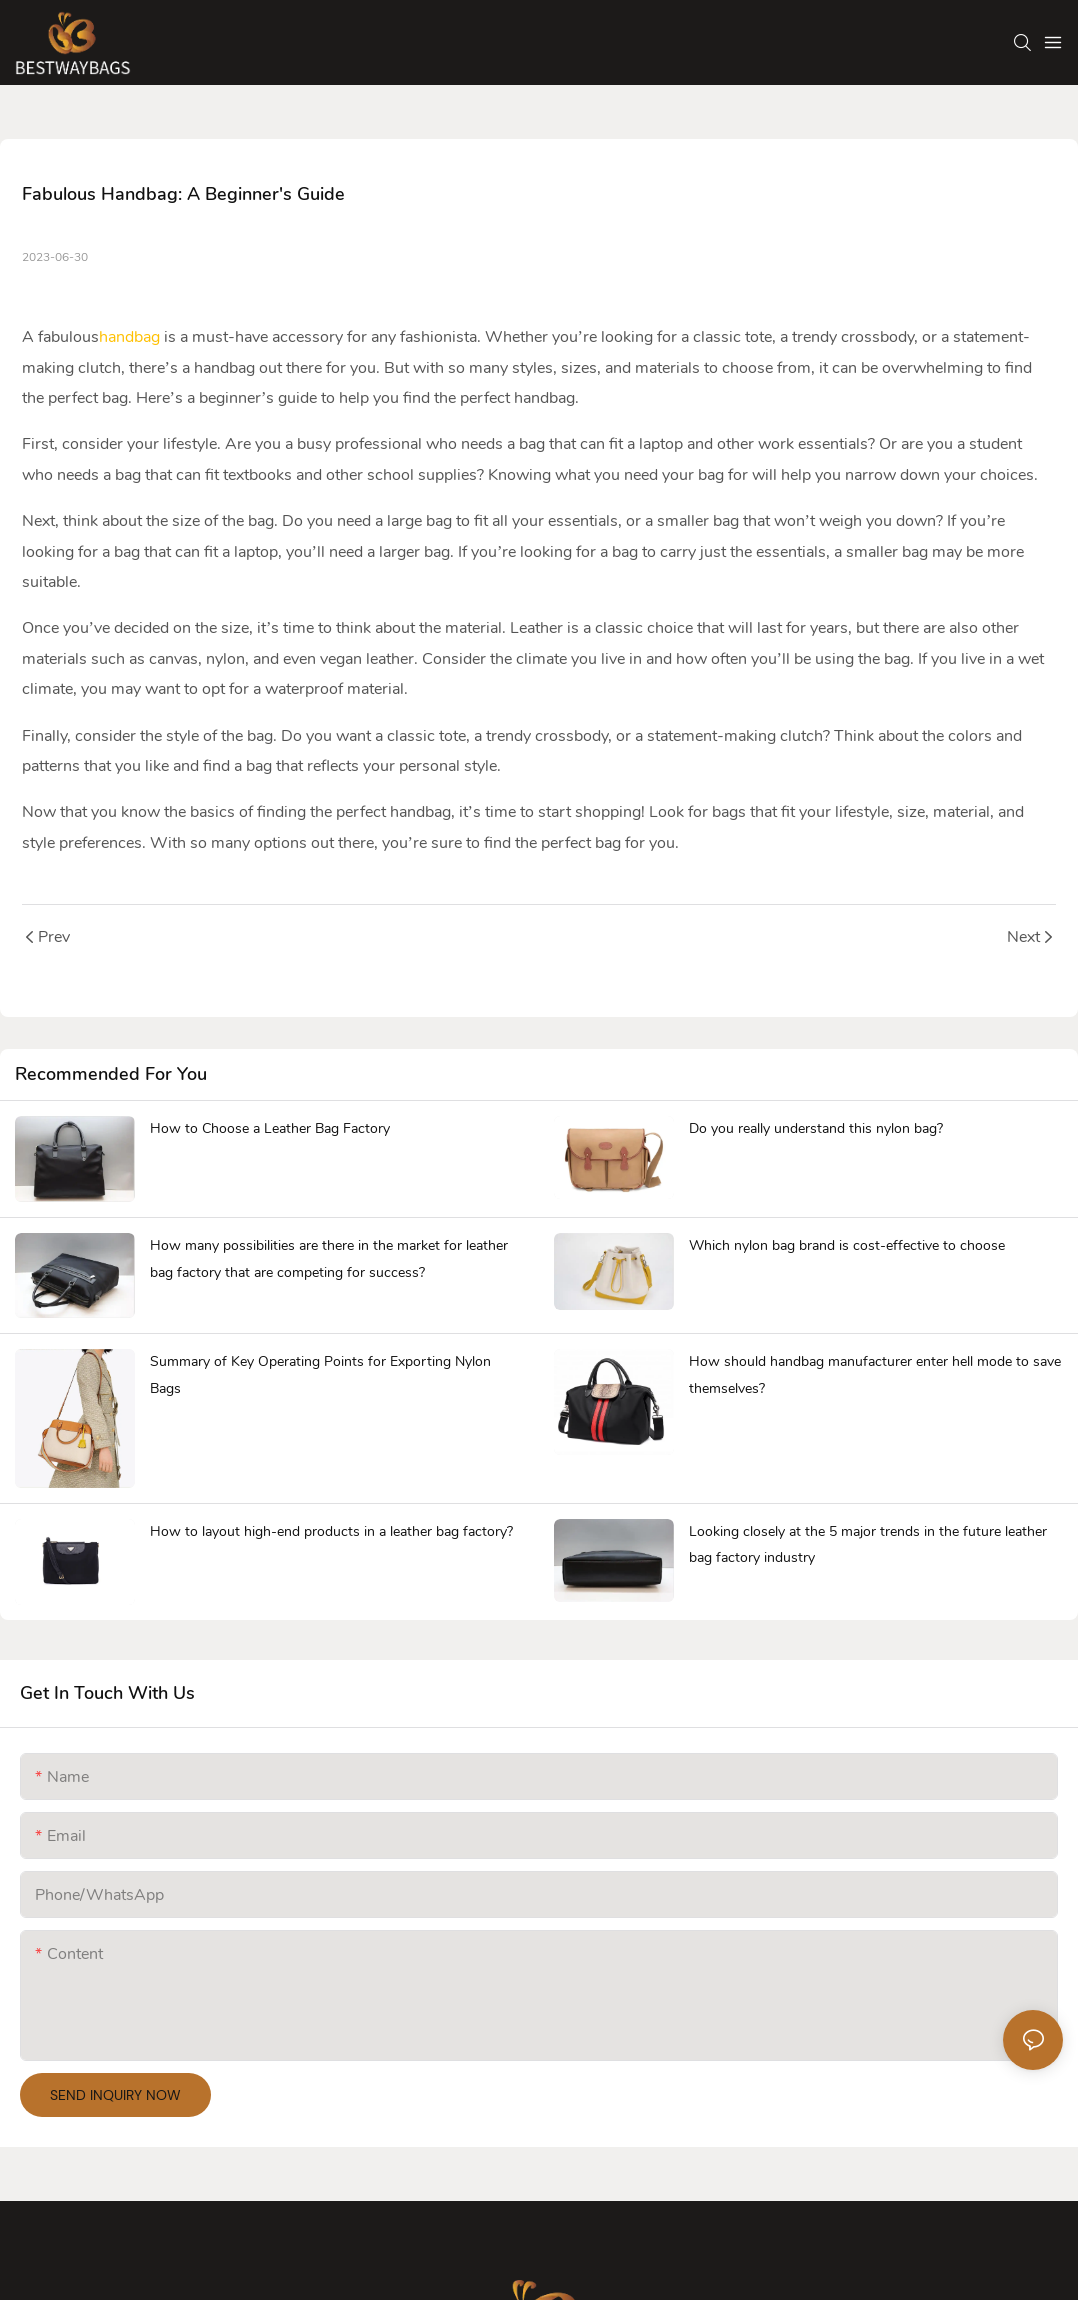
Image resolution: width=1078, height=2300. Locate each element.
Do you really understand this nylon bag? (816, 1128)
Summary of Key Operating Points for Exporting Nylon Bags (320, 1375)
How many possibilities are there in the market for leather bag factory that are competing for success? (329, 1259)
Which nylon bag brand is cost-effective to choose (847, 1245)
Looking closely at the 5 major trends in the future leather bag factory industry (868, 1545)
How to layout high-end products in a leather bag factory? (331, 1531)
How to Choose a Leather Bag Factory (270, 1128)
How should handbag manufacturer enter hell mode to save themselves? (875, 1375)
